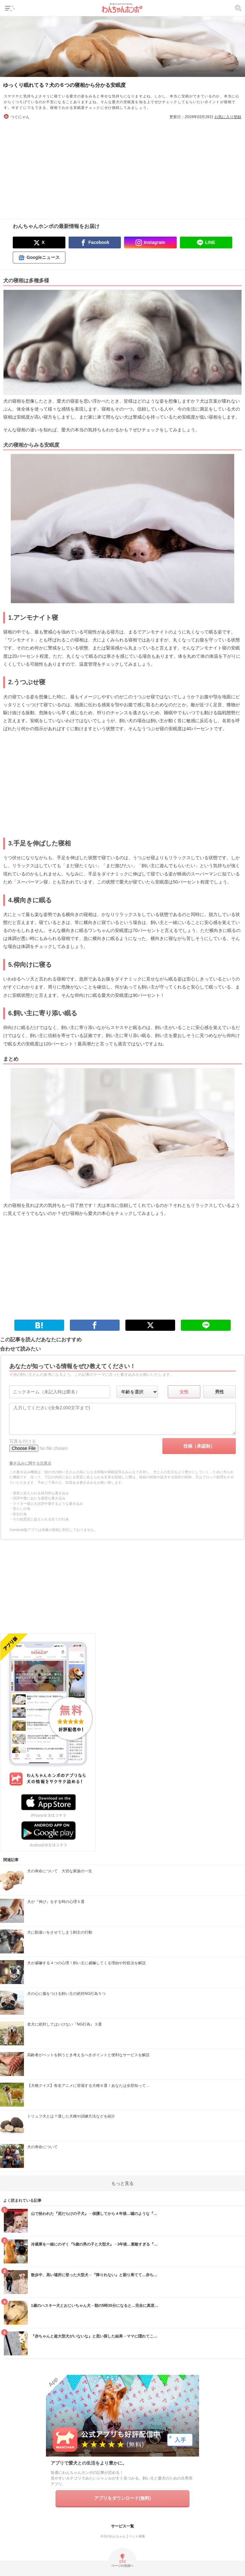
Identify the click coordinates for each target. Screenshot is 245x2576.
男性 (219, 1391)
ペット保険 (137, 2536)
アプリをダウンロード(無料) (122, 2498)
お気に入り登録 (227, 117)
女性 (184, 1391)
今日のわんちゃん (113, 2536)
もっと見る (122, 2183)
